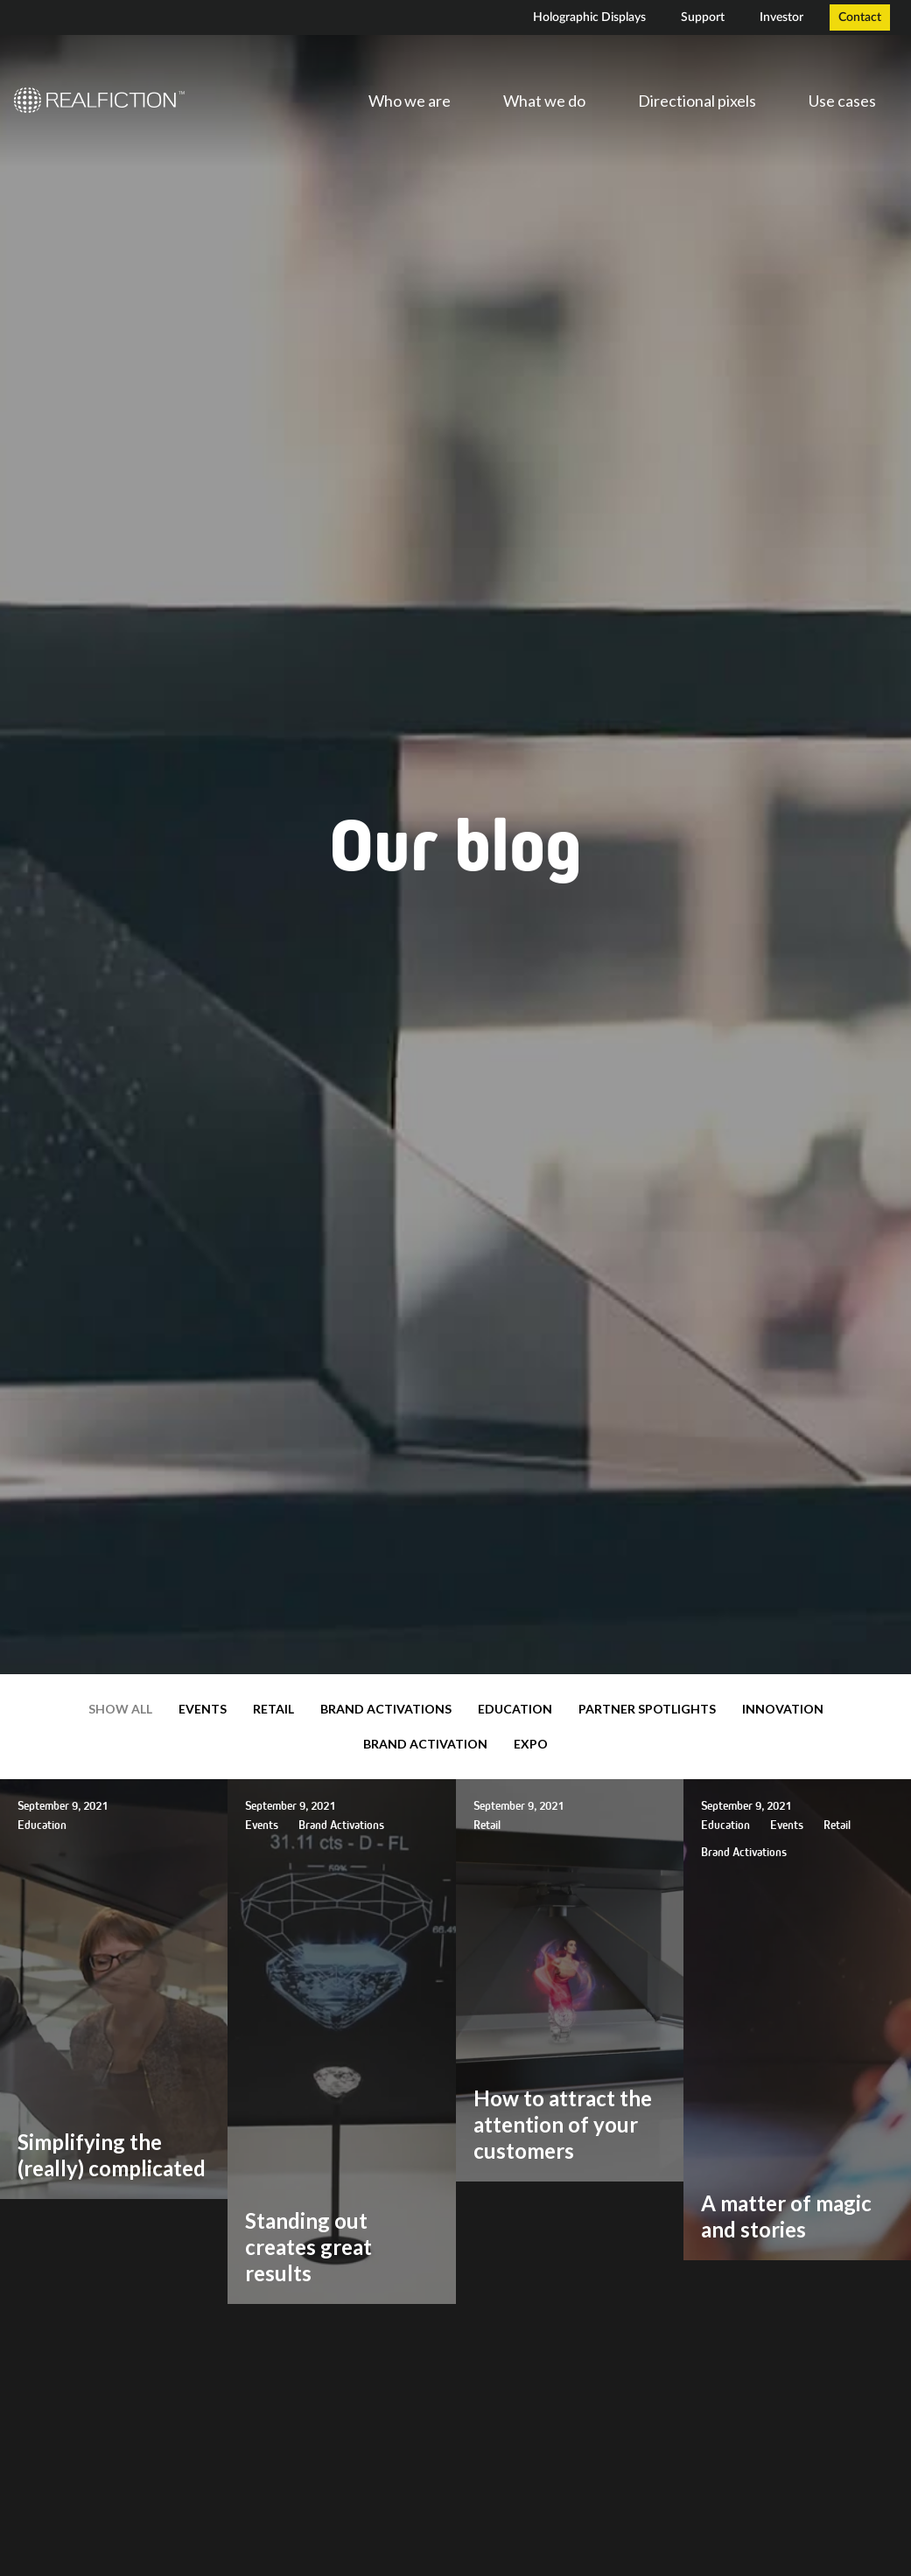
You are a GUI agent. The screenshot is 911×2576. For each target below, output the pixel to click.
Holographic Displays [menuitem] (589, 17)
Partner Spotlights (647, 1708)
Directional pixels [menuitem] (697, 100)
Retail (273, 1708)
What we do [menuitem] (544, 100)
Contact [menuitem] (859, 17)
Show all (120, 1708)
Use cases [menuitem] (842, 100)
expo (531, 1743)
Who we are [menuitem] (409, 100)
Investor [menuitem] (781, 17)
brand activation (425, 1743)
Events (203, 1708)
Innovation (782, 1708)
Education (515, 1708)
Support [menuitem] (703, 17)
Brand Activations (386, 1708)
